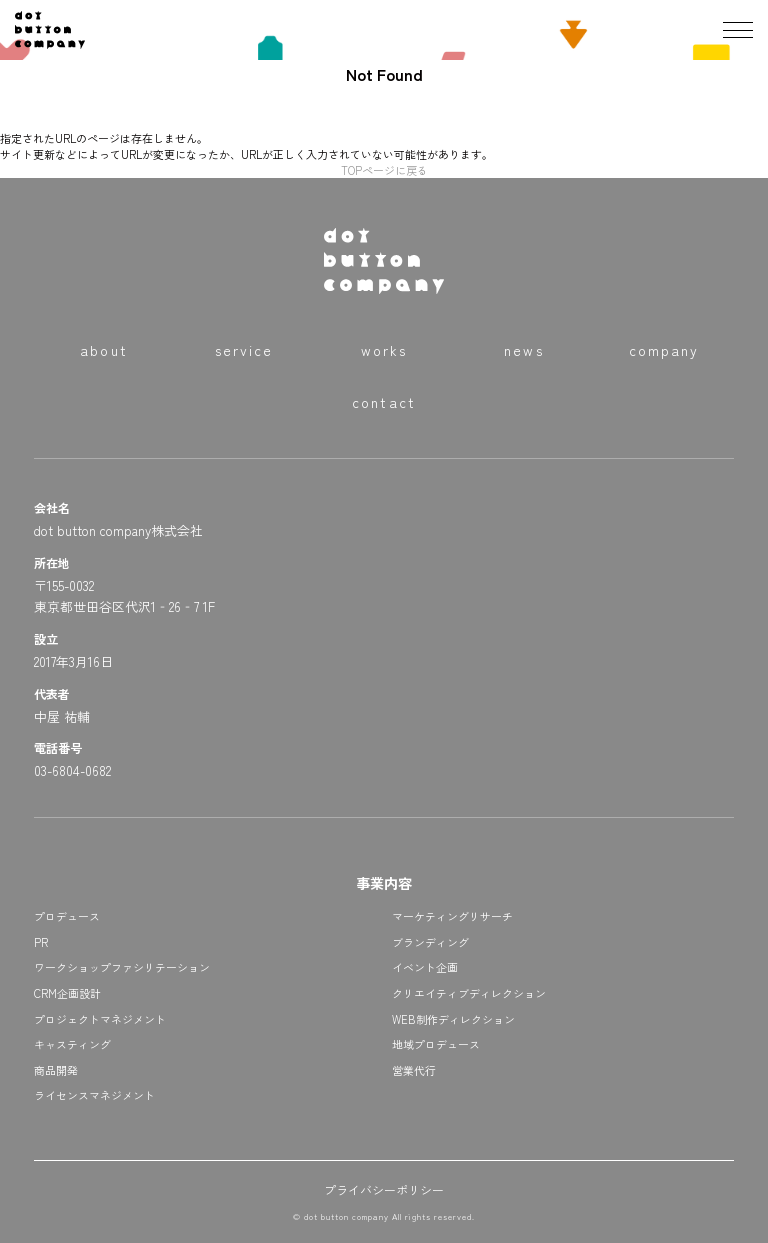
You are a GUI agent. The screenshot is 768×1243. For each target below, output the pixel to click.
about (104, 350)
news (523, 350)
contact (384, 402)
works (384, 350)
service (244, 350)
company (664, 350)
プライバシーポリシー (384, 1189)
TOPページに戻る (384, 170)
